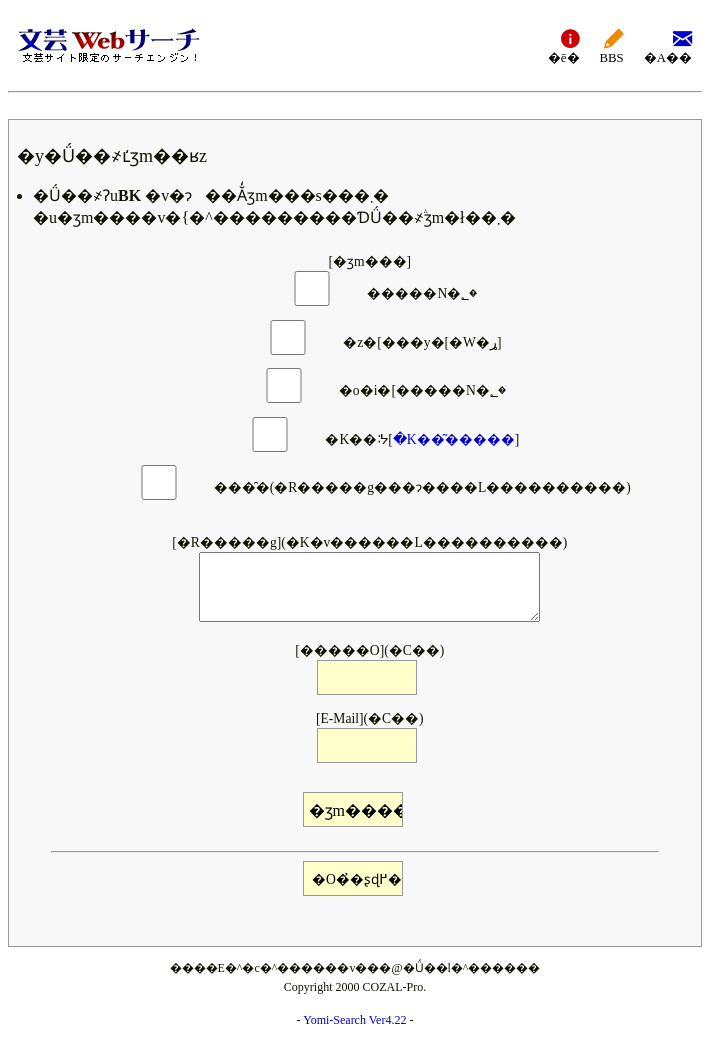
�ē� (564, 45)
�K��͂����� (454, 439)
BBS (612, 45)
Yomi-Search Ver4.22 (354, 1020)
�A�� (668, 45)
